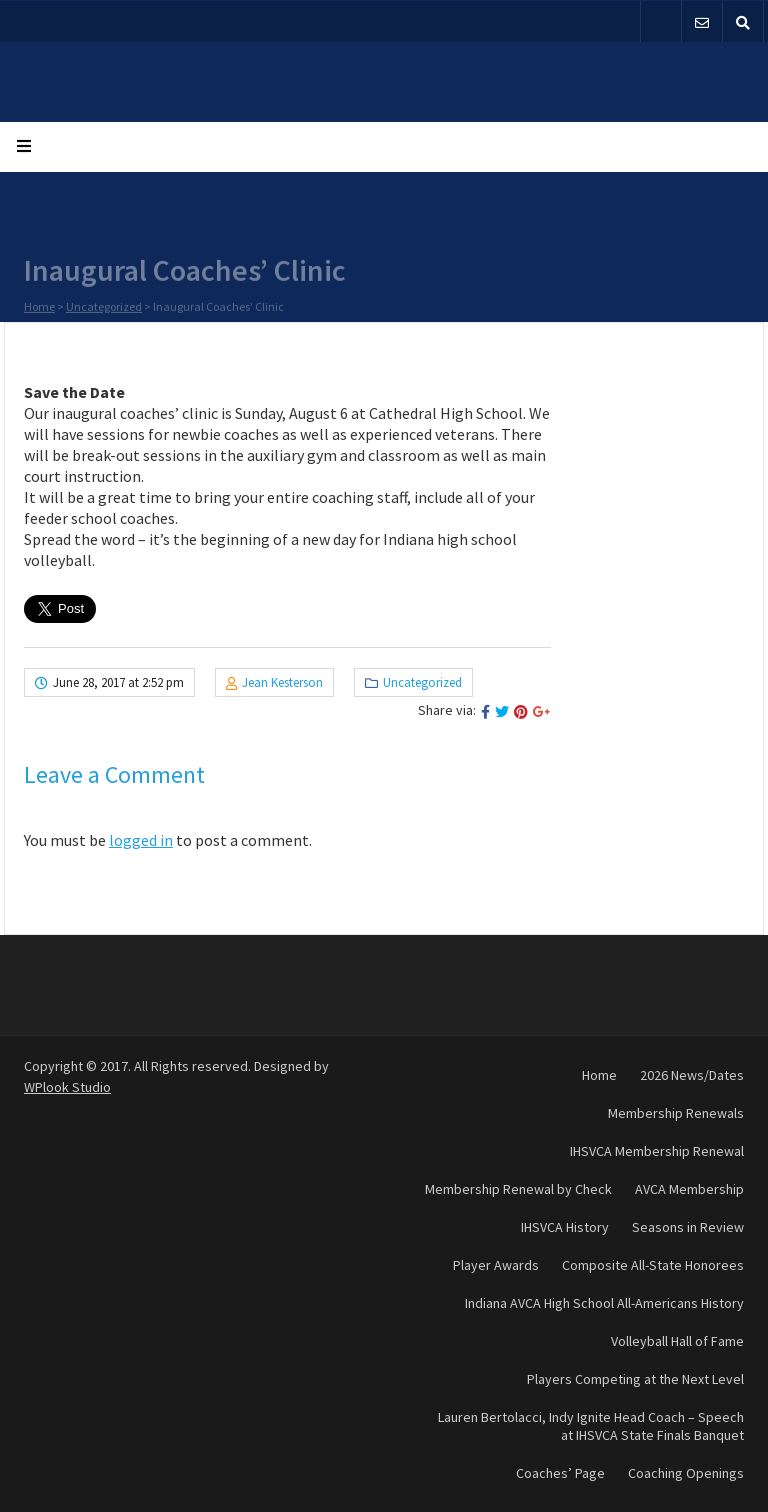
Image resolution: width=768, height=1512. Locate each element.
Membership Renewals (676, 1113)
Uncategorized (104, 307)
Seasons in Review (688, 1227)
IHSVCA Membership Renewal (657, 1151)
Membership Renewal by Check (518, 1189)
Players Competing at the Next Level (635, 1379)
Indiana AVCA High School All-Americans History (604, 1303)
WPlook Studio (67, 1087)
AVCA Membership (689, 1189)
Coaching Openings (686, 1473)
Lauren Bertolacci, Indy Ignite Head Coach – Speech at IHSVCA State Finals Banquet (591, 1426)
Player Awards (496, 1265)
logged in (141, 840)
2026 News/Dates (692, 1075)
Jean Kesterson (282, 682)
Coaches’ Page (560, 1473)
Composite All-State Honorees (653, 1265)
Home (39, 307)
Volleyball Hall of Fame (677, 1341)
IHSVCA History (565, 1227)
